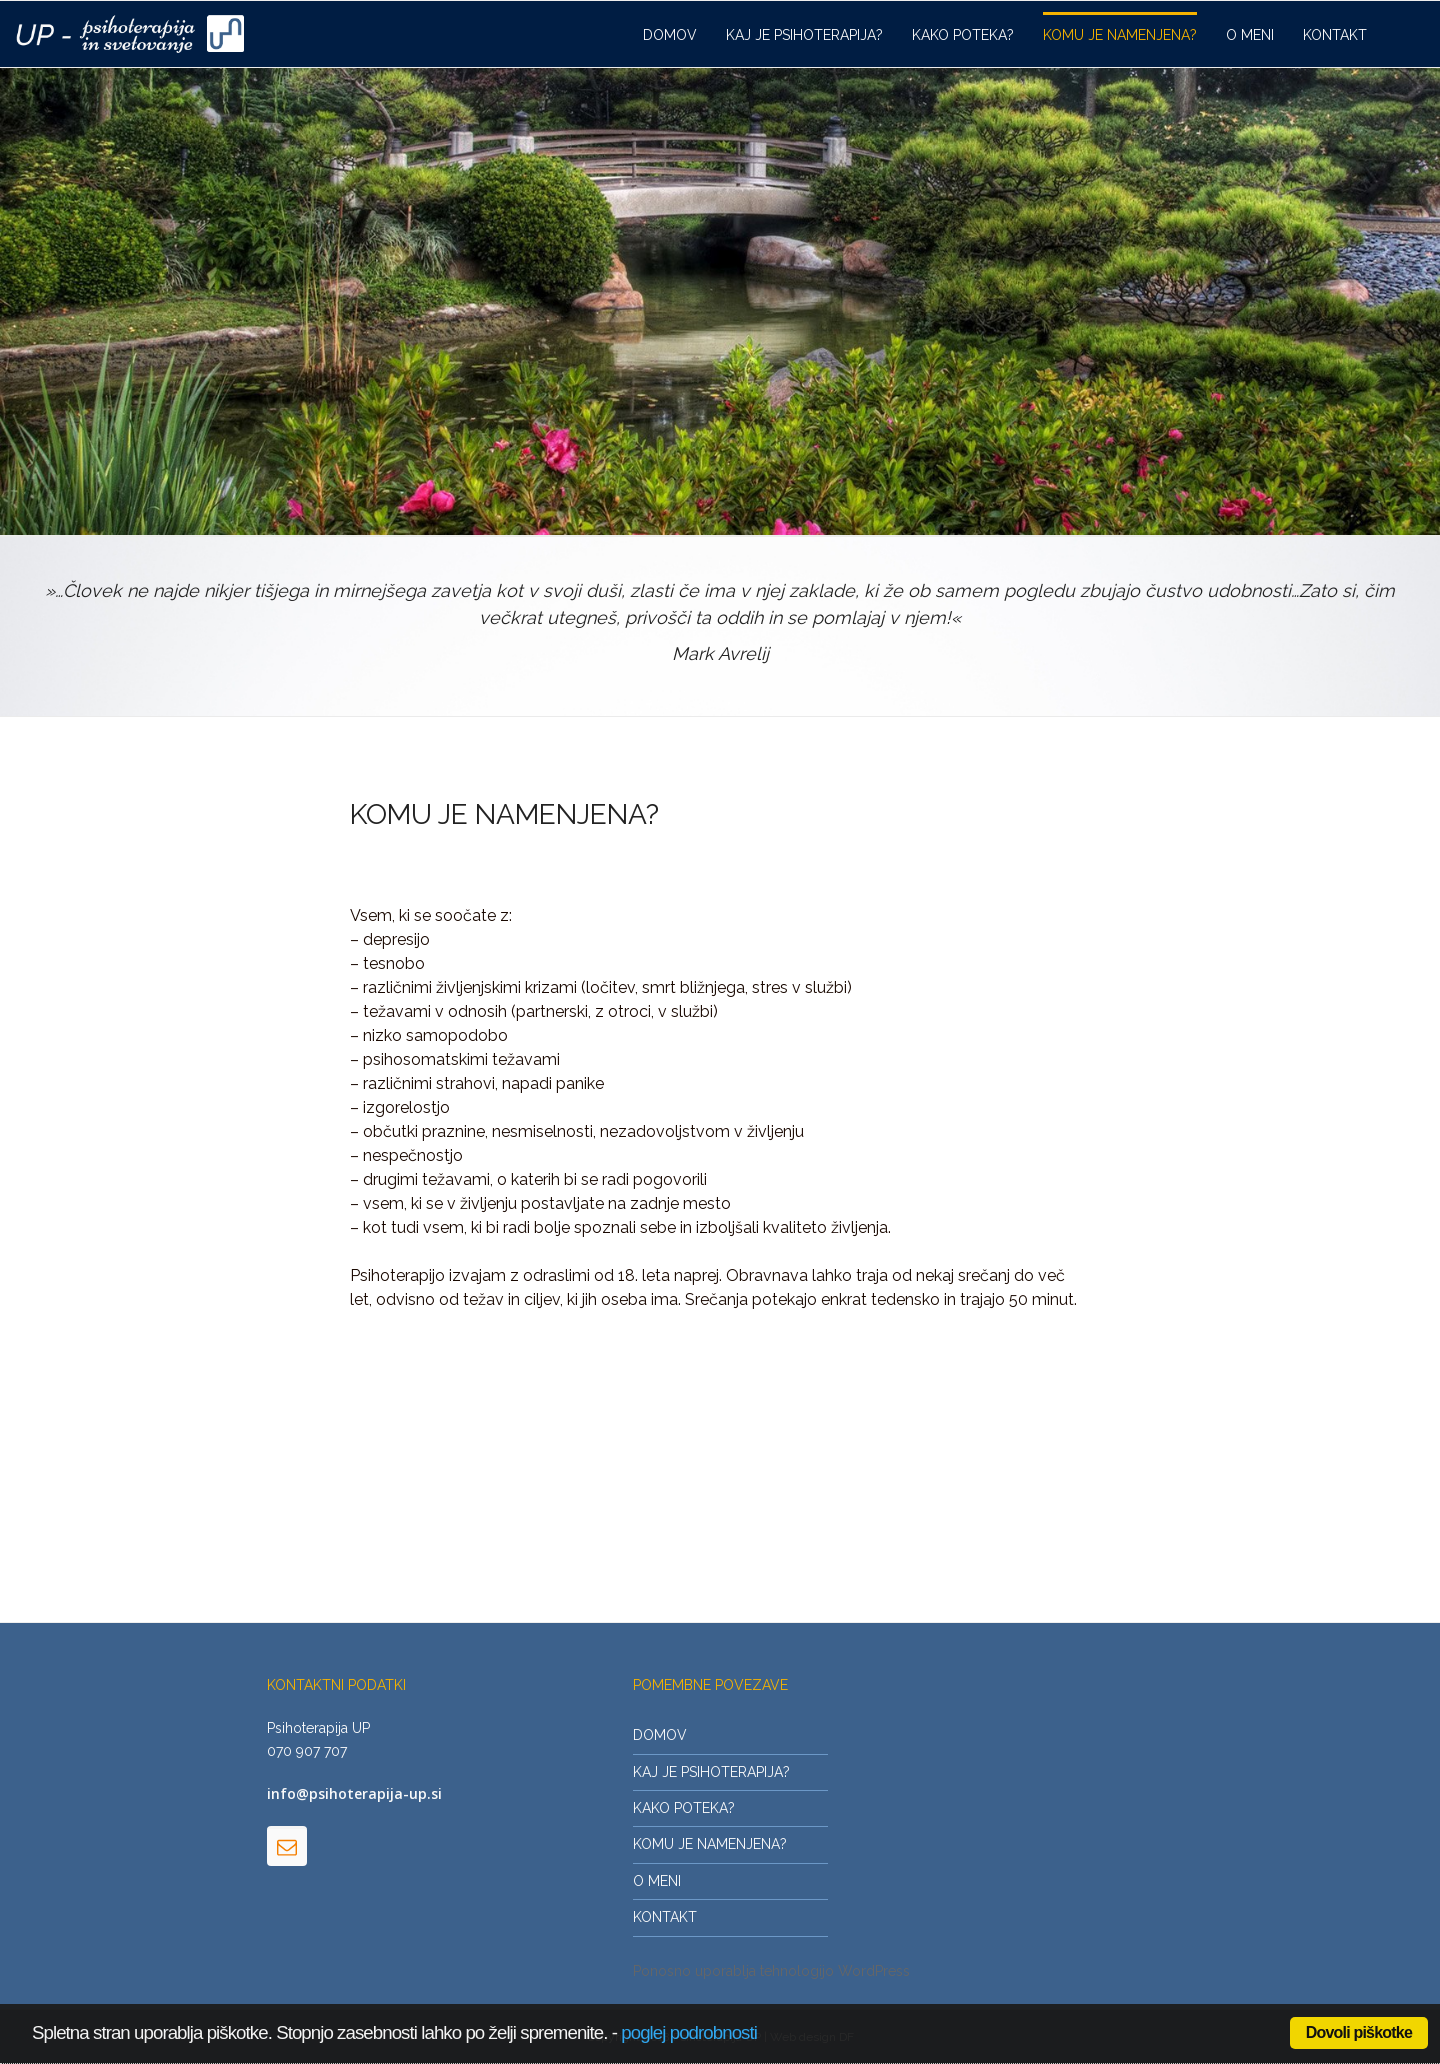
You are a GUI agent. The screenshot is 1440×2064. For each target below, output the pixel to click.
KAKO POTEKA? (963, 35)
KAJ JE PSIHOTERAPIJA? (804, 35)
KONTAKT (1335, 35)
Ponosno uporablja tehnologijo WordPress (771, 1971)
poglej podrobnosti (689, 2032)
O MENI (1250, 35)
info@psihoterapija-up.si (354, 1793)
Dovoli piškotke (1359, 2032)
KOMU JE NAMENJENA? (1120, 35)
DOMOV (670, 35)
